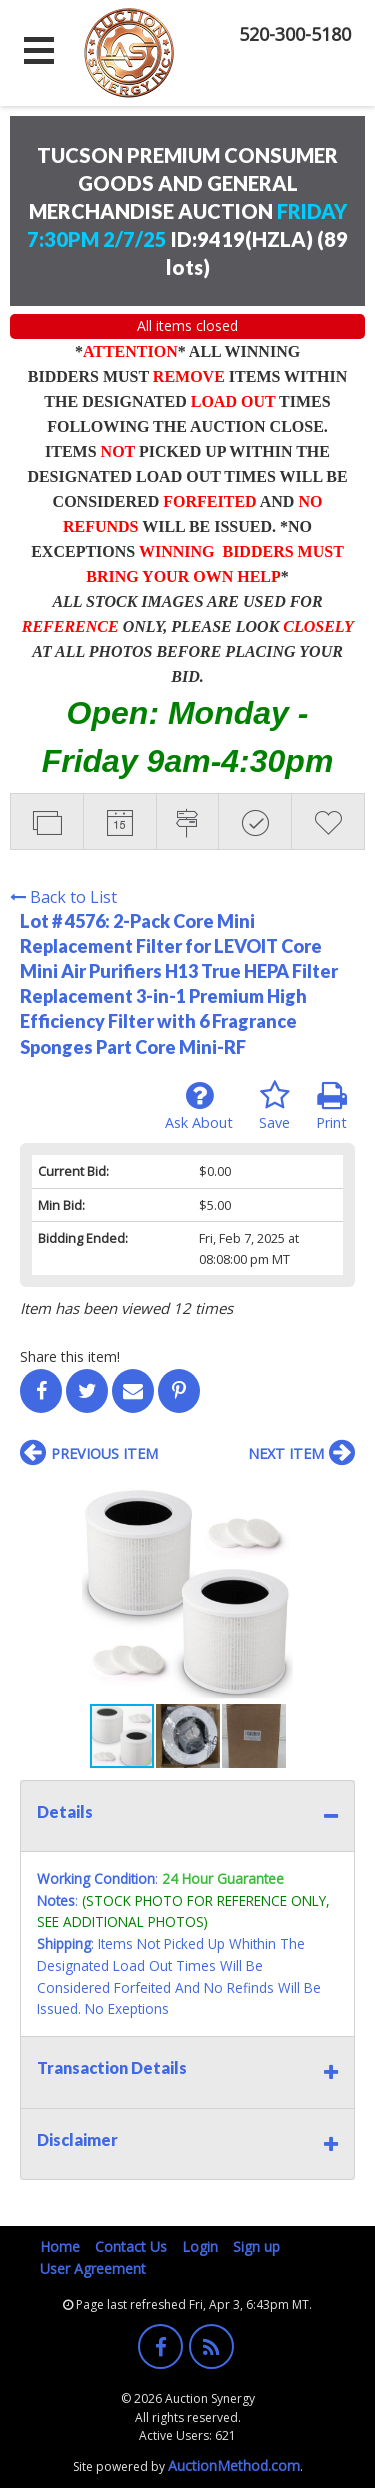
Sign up (256, 2246)
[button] (337, 1497)
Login (200, 2246)
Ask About (199, 1106)
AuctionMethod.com (234, 2465)
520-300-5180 (295, 34)
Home (60, 2246)
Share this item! (70, 1356)
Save (274, 1106)
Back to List (63, 897)
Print (331, 1106)
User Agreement (93, 2268)
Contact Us (131, 2246)
